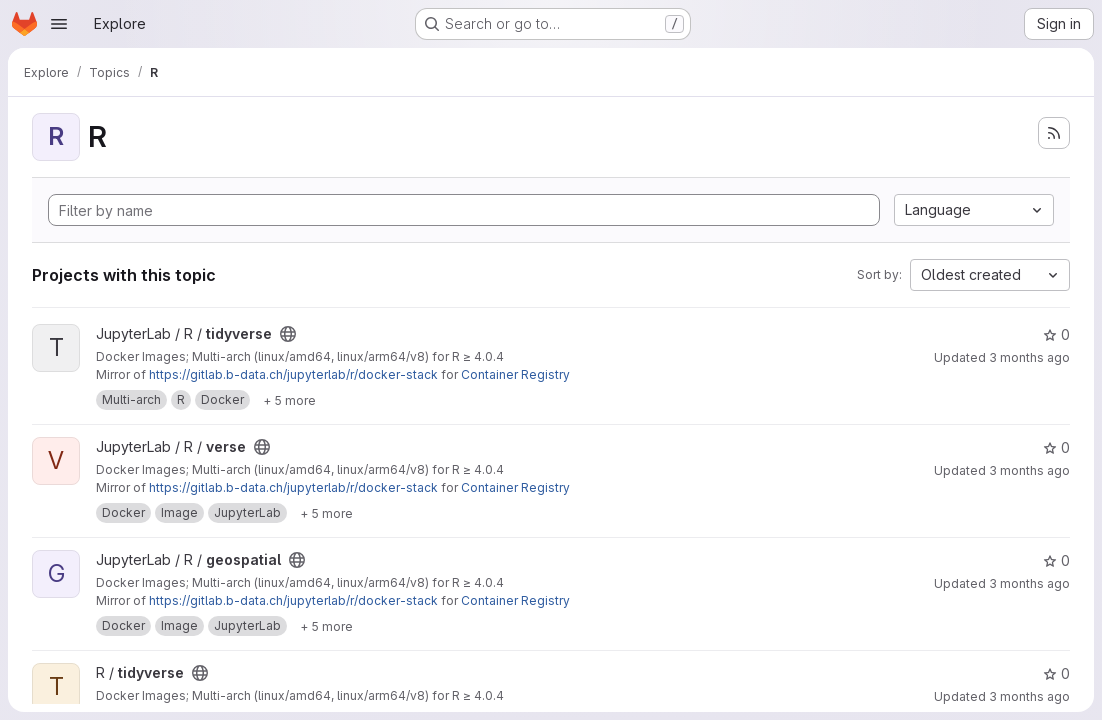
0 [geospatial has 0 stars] (1056, 560)
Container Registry (515, 374)
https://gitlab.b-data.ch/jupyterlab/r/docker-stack (293, 374)
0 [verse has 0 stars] (1056, 447)
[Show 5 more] (289, 400)
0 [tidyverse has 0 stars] (1056, 334)
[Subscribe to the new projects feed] (1054, 133)
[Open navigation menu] (59, 24)
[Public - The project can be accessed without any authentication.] (288, 334)
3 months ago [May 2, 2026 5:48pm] (1029, 357)
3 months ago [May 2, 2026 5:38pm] (1029, 696)
